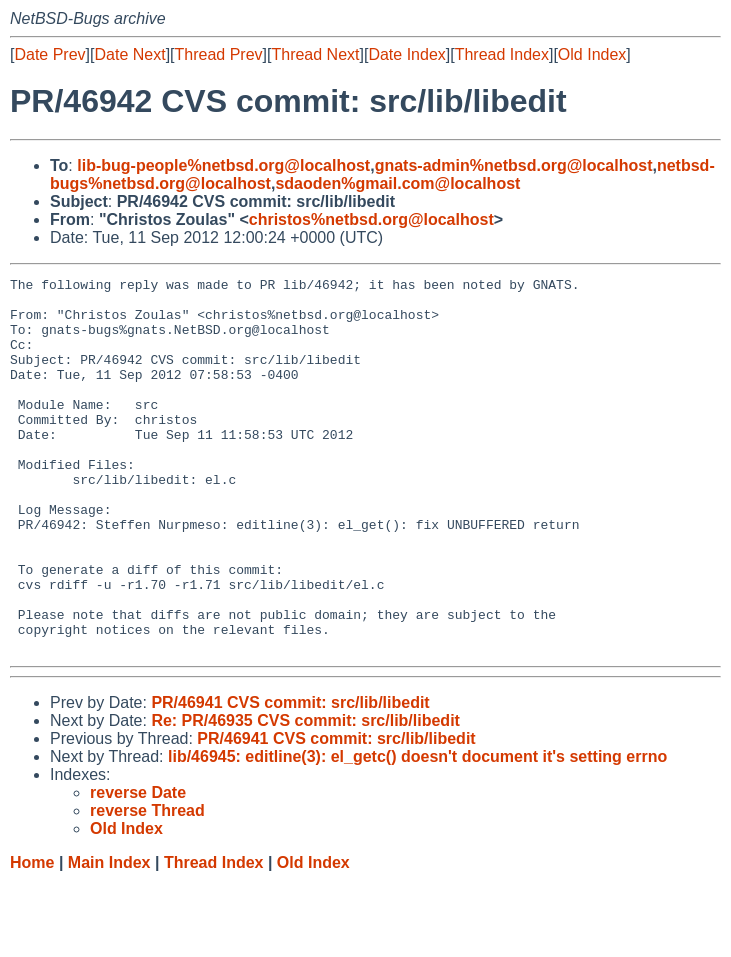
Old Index (592, 54)
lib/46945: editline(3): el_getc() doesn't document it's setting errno (417, 831)
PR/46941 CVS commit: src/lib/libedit (290, 777)
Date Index (406, 54)
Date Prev (49, 54)
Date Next (129, 54)
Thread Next (315, 54)
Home (32, 937)
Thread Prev (219, 54)
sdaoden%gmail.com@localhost (397, 183)
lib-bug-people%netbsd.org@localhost (223, 165)
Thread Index (502, 54)
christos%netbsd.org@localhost (371, 219)
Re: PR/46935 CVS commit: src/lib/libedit (305, 795)
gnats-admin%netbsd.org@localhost (514, 165)
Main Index (109, 937)
